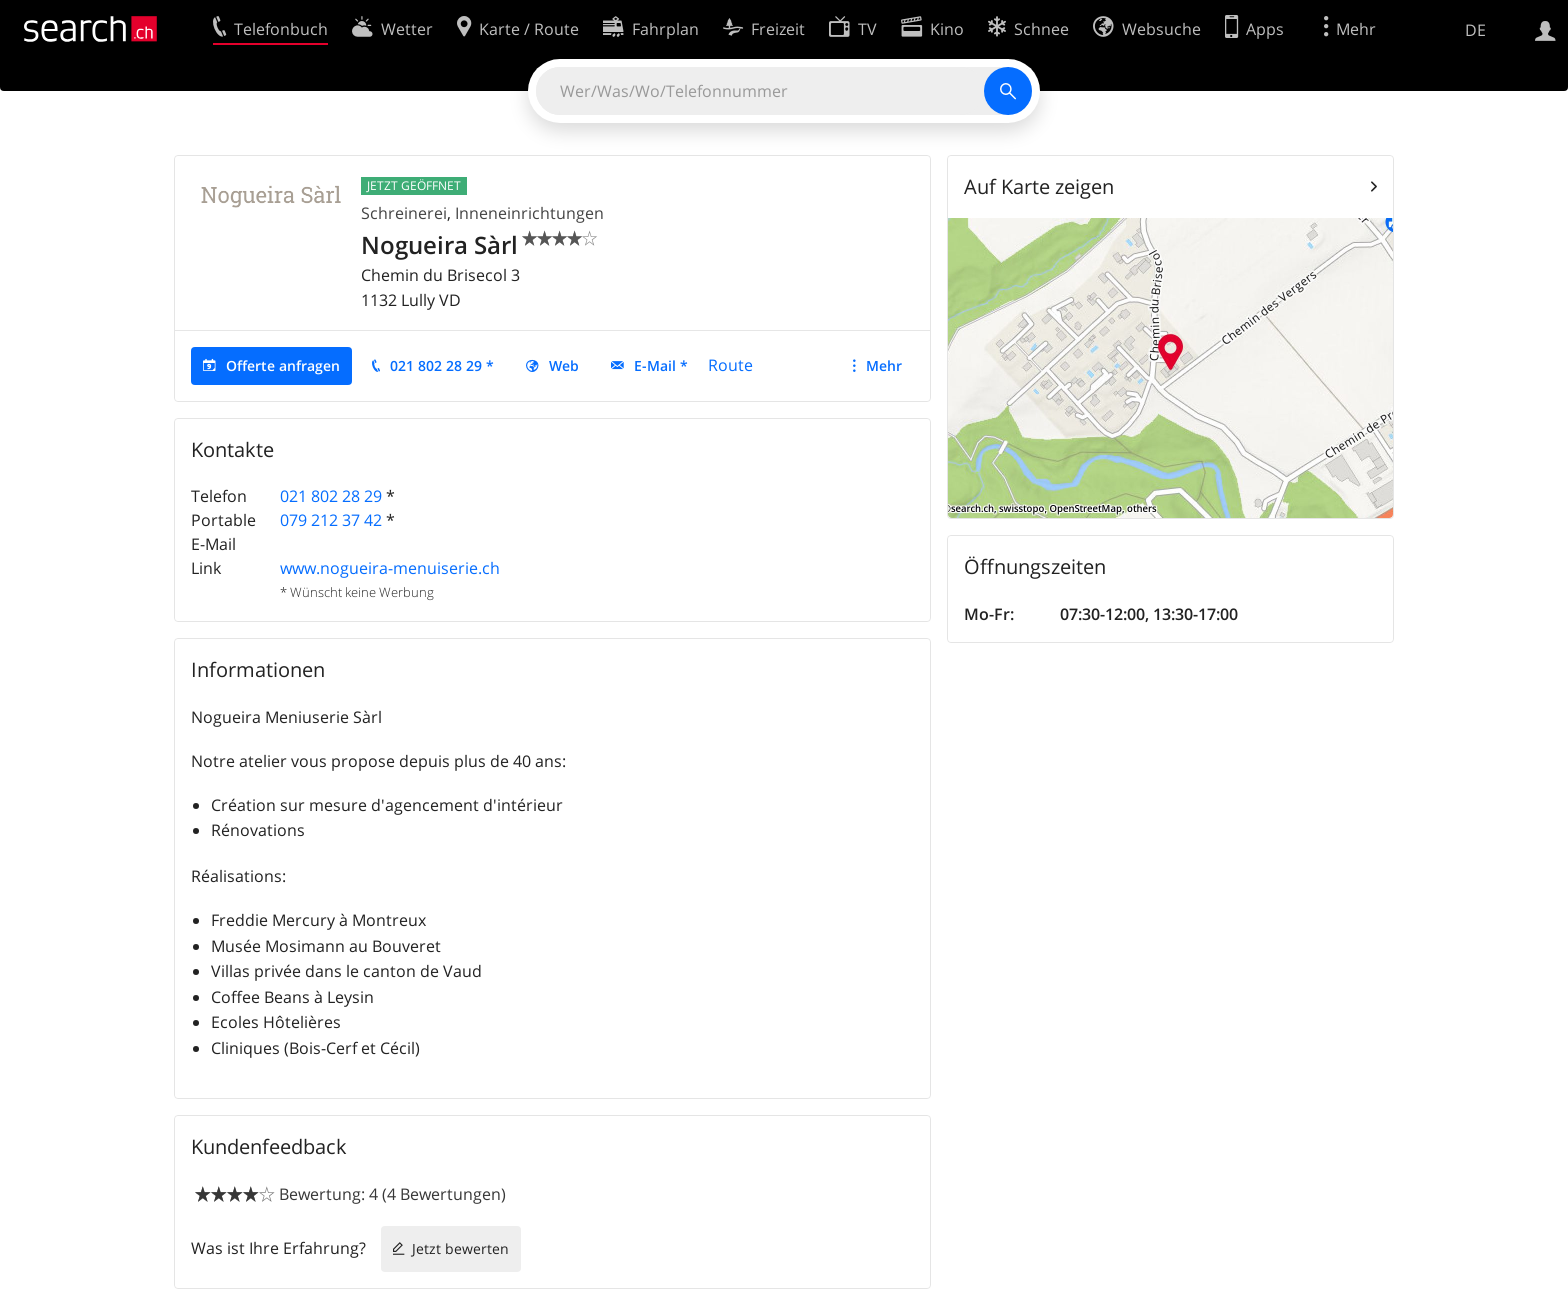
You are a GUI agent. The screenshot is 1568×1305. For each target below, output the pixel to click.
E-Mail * (661, 365)
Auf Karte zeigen (1039, 186)
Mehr (884, 365)
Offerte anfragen (283, 365)
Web (564, 365)
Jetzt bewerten (460, 1248)
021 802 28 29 (331, 496)
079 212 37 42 (331, 520)
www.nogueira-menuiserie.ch (390, 568)
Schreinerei (404, 213)
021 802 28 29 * (442, 365)
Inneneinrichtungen (529, 213)
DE (1475, 30)
